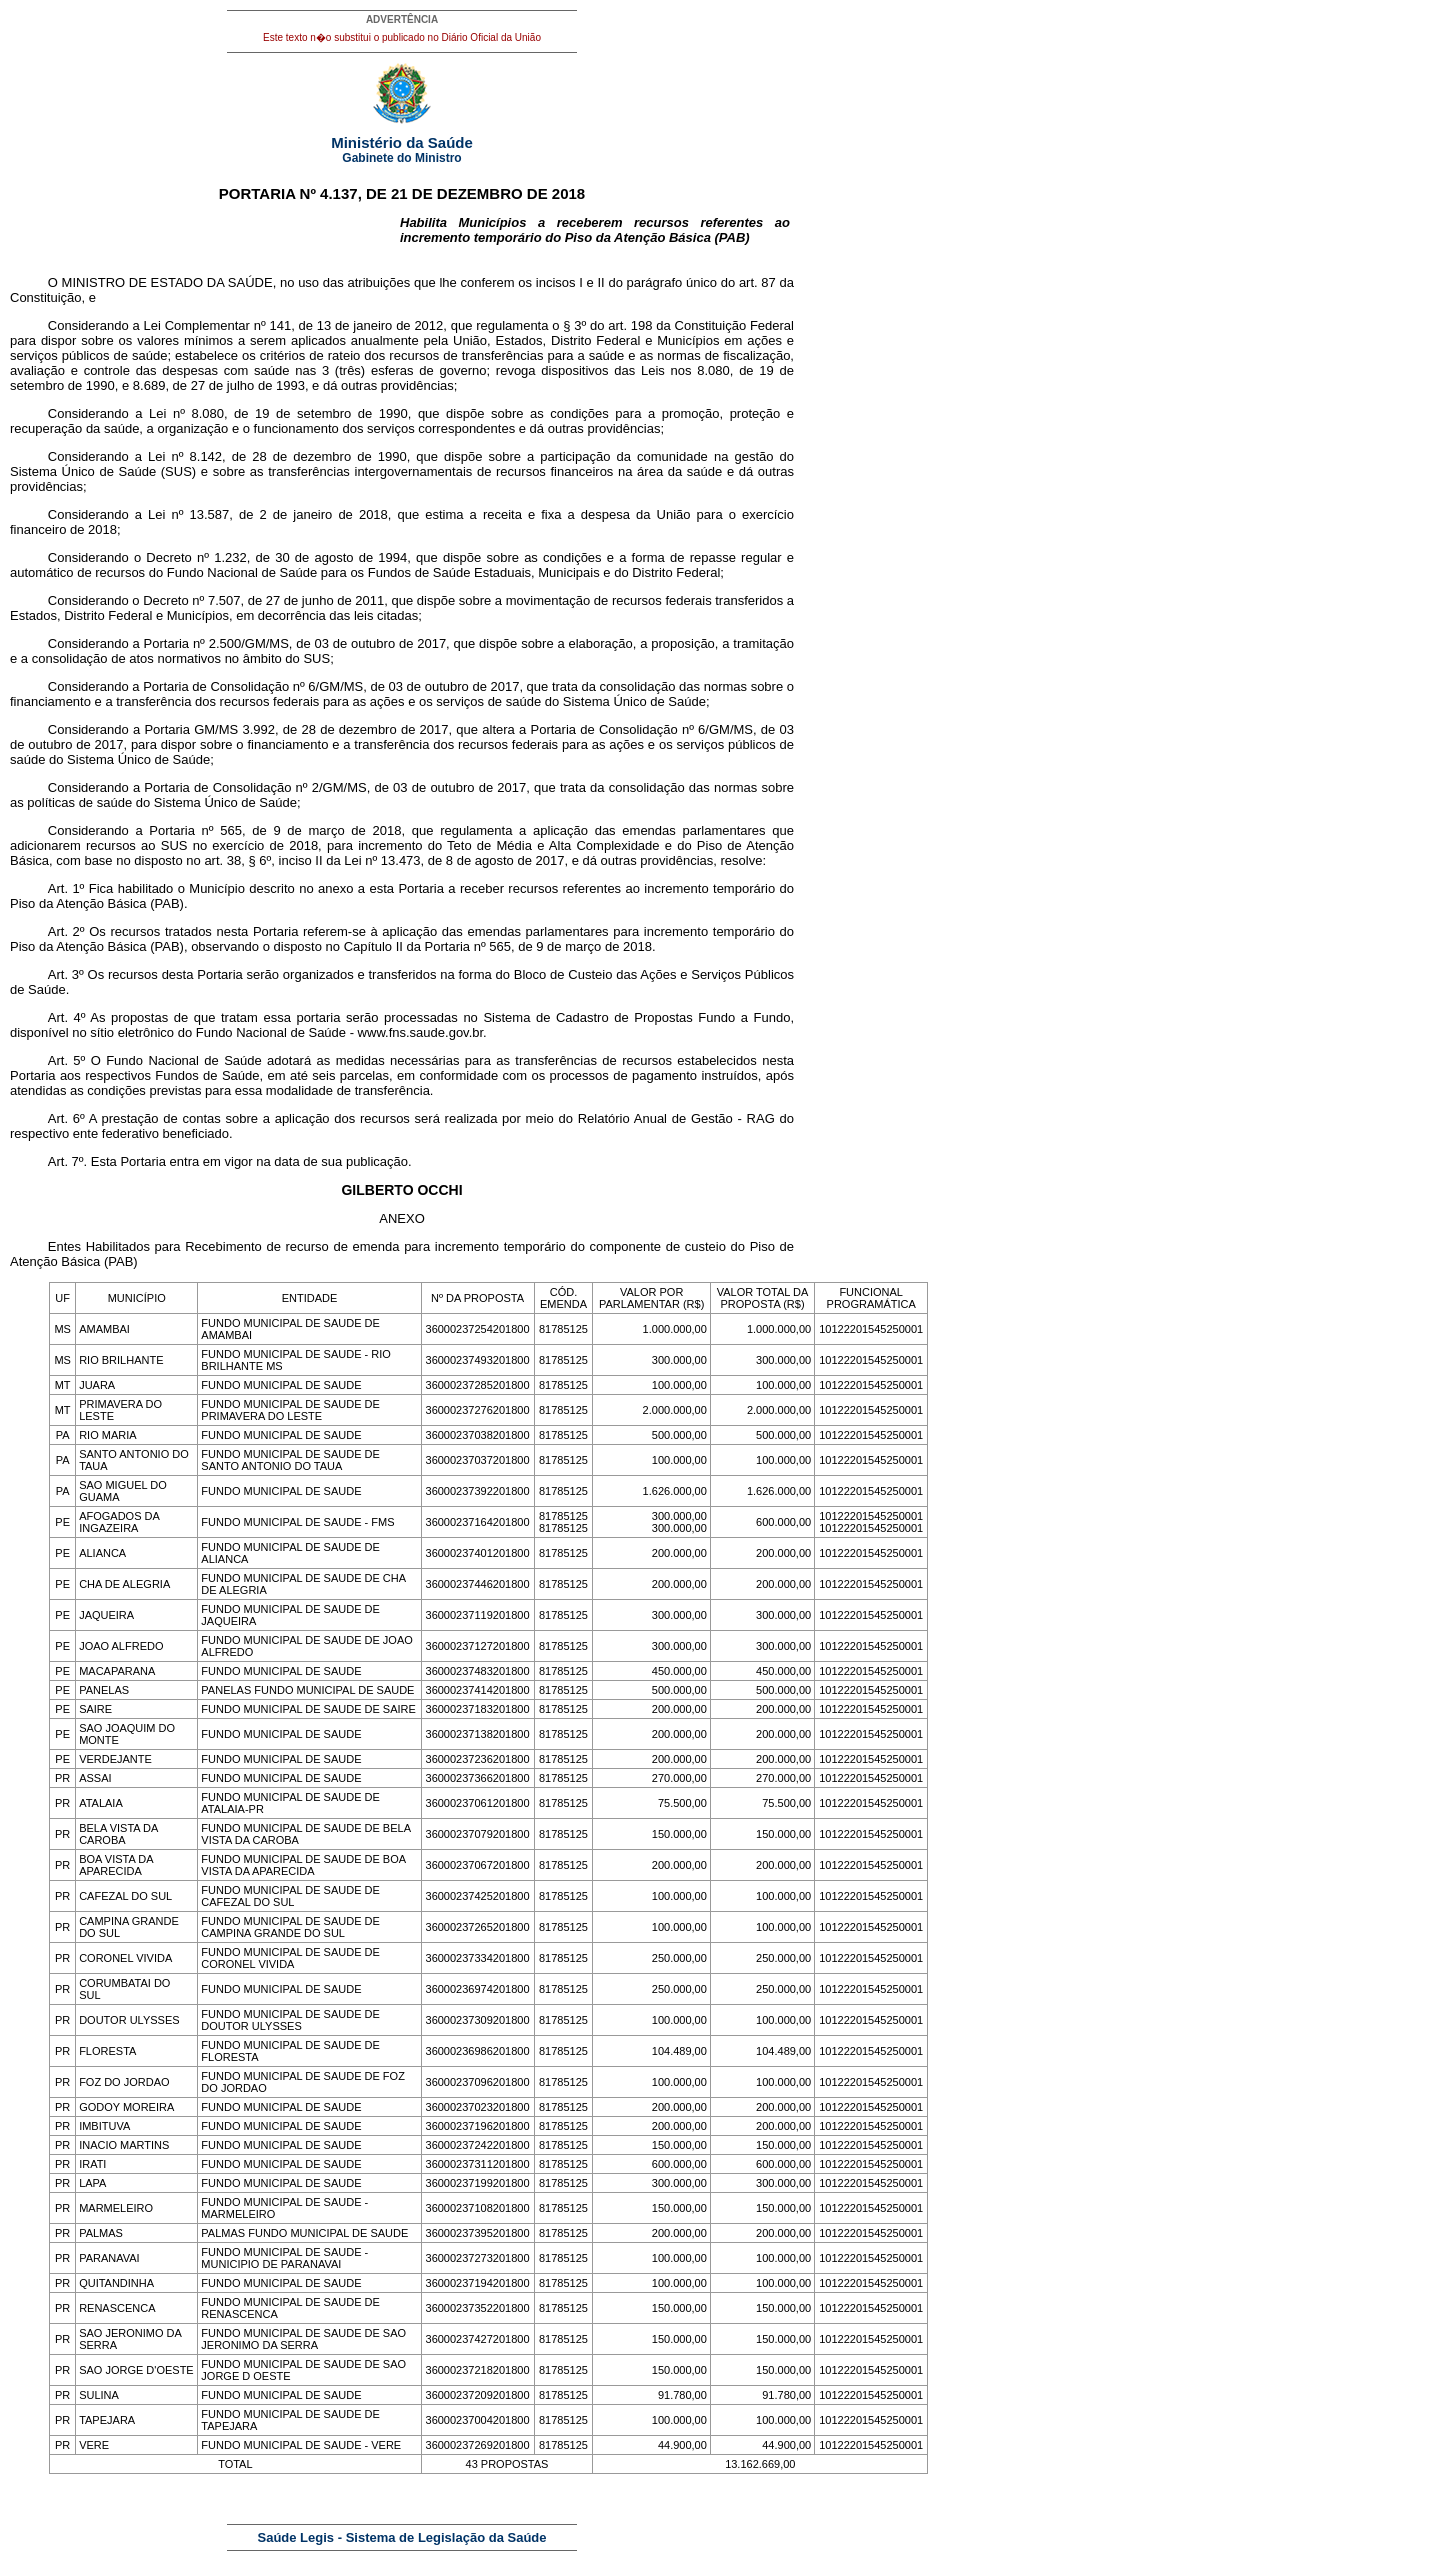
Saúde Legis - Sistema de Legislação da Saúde (402, 2537)
